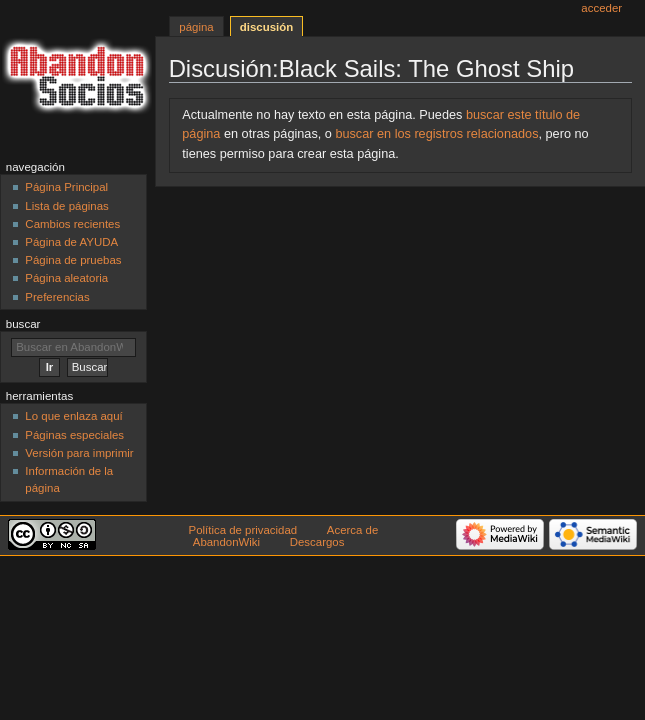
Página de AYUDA (71, 242)
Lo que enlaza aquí (73, 416)
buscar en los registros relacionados (436, 134)
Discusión (266, 27)
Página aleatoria (66, 278)
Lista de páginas (66, 206)
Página (196, 27)
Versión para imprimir (79, 453)
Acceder (601, 8)
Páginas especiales (74, 435)
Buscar (23, 324)
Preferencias (57, 297)
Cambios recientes (72, 224)
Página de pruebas (73, 260)
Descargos (317, 542)
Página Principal (66, 187)
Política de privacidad (243, 530)
